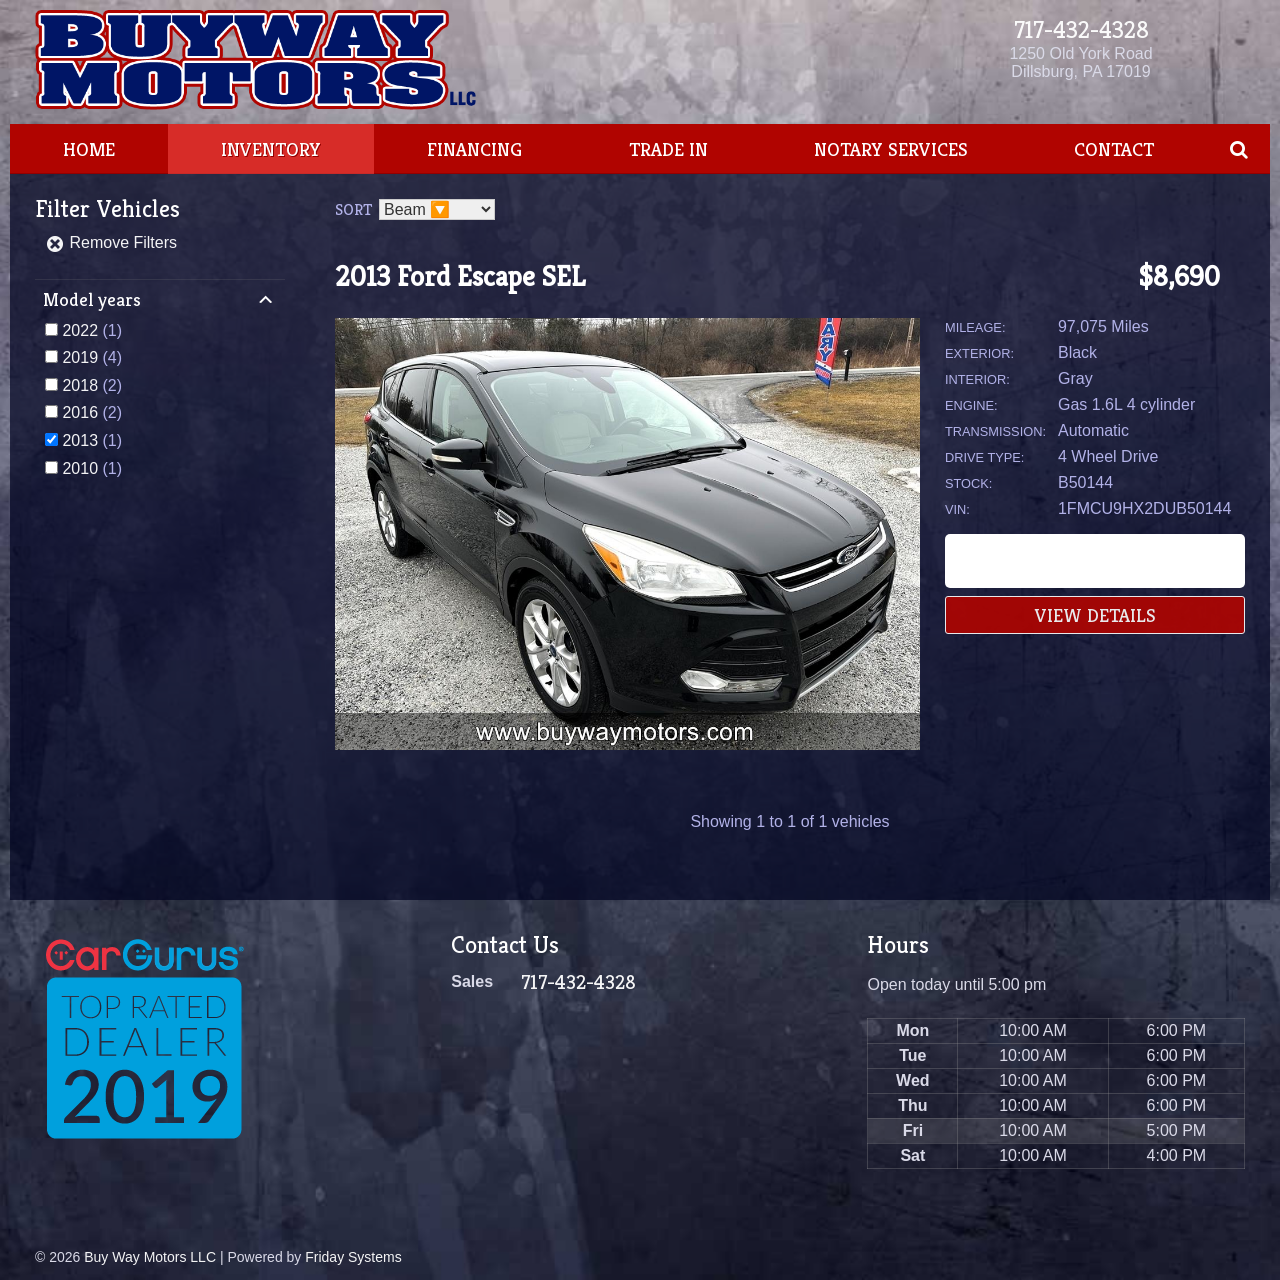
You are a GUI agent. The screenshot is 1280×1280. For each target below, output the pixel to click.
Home (89, 149)
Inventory (271, 149)
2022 (80, 330)
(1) (92, 330)
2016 (80, 412)
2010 (80, 468)
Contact (1114, 149)
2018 (80, 385)
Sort (353, 209)
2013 (80, 440)
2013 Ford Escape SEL (460, 276)
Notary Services (891, 149)
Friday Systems (353, 1257)
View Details (1095, 615)
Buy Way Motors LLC (150, 1257)
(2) (92, 385)
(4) (92, 357)
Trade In (668, 149)
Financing (474, 149)
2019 (80, 357)
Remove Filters (111, 242)
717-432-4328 (1081, 30)
